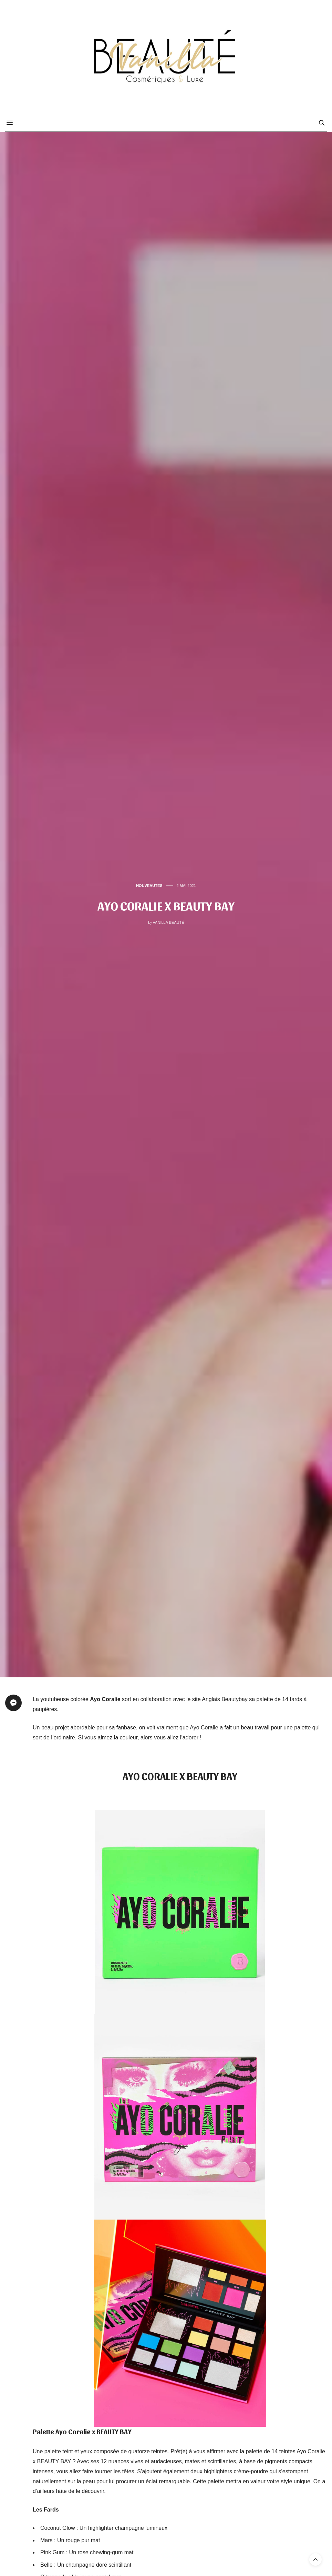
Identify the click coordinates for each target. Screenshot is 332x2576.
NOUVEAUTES (149, 886)
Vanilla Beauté (168, 922)
